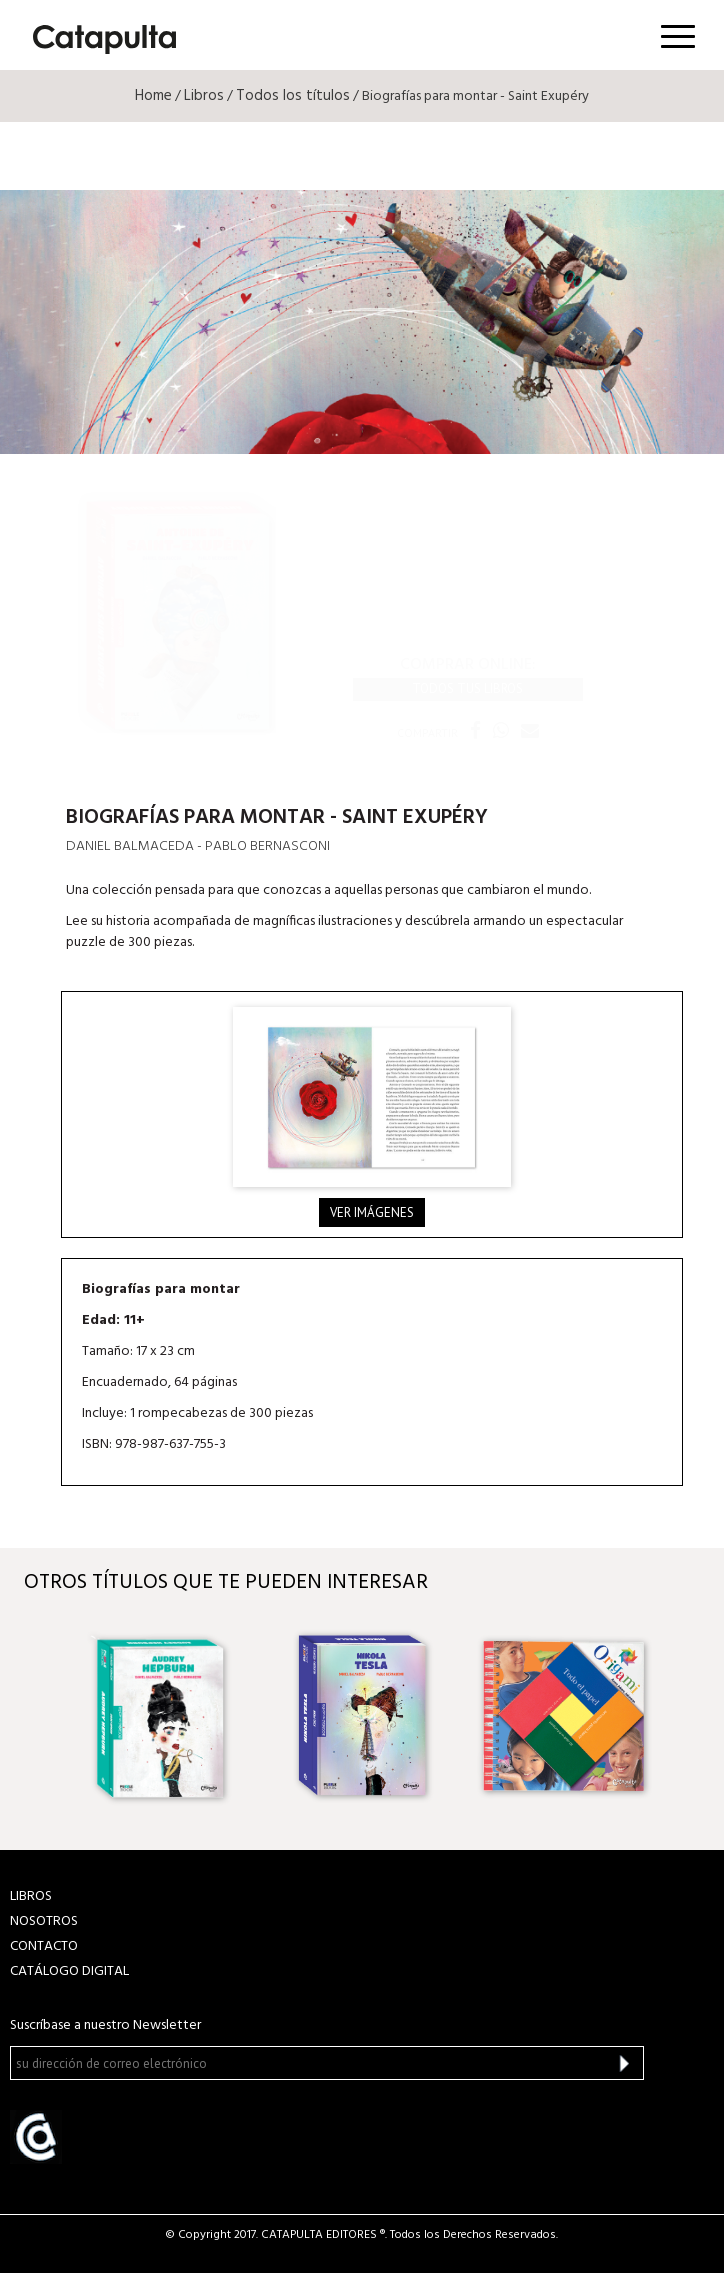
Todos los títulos (293, 96)
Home (153, 96)
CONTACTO (44, 1946)
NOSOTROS (44, 1921)
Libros (204, 96)
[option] (161, 1716)
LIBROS (31, 1896)
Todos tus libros (467, 688)
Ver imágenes (372, 1212)
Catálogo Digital (69, 1971)
